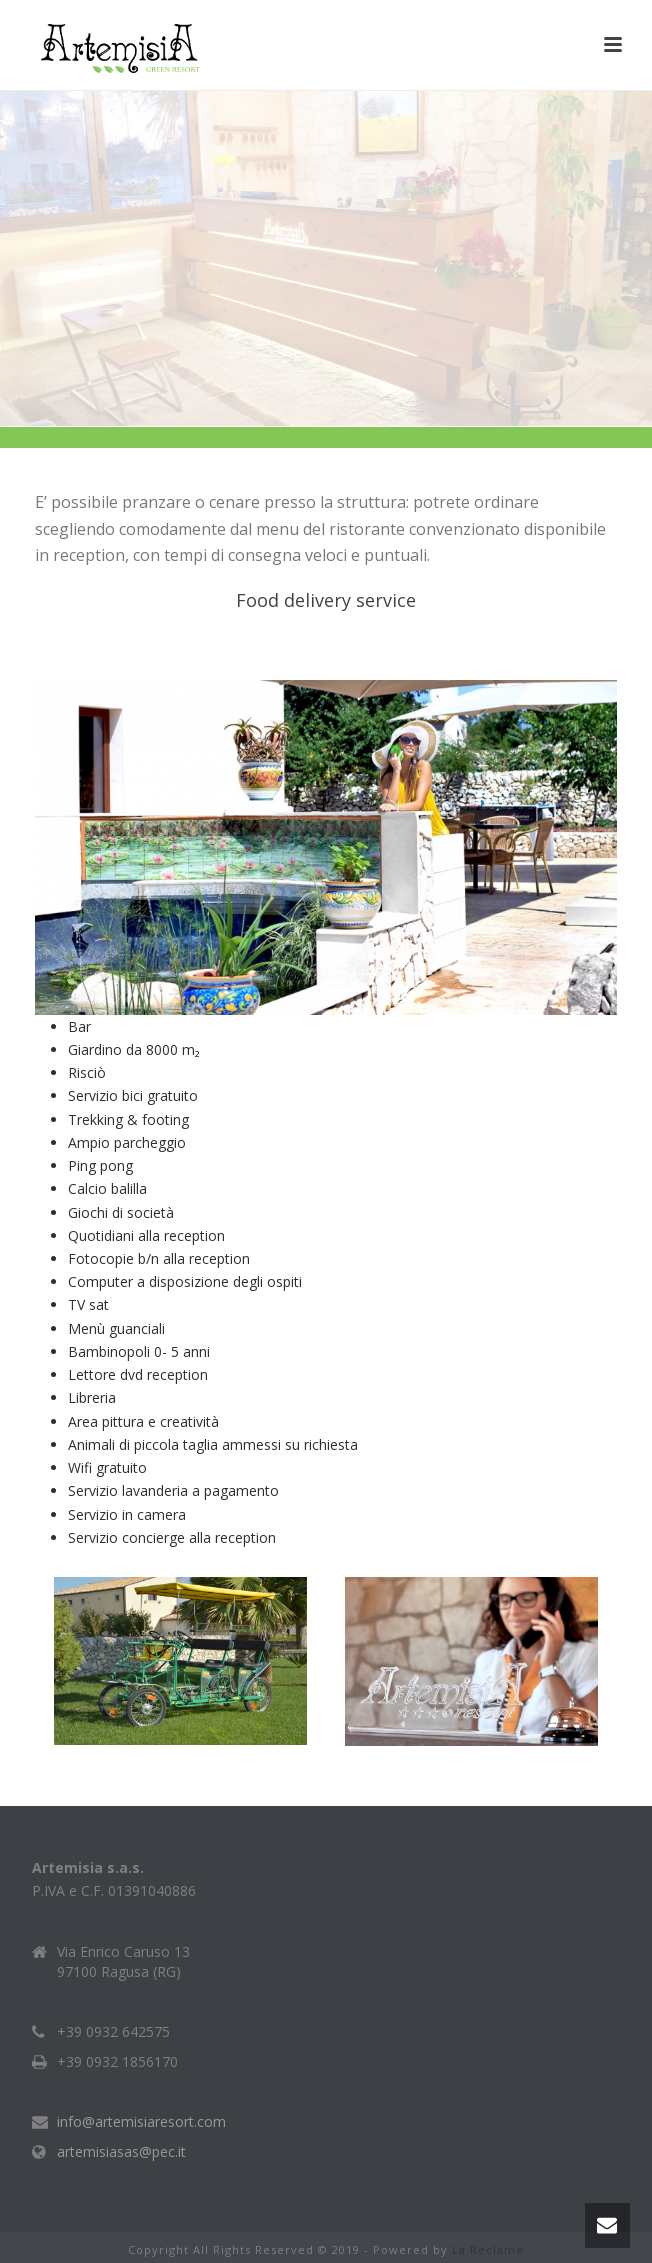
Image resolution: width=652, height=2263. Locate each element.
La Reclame (488, 2249)
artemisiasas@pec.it (121, 2152)
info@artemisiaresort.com (141, 2122)
